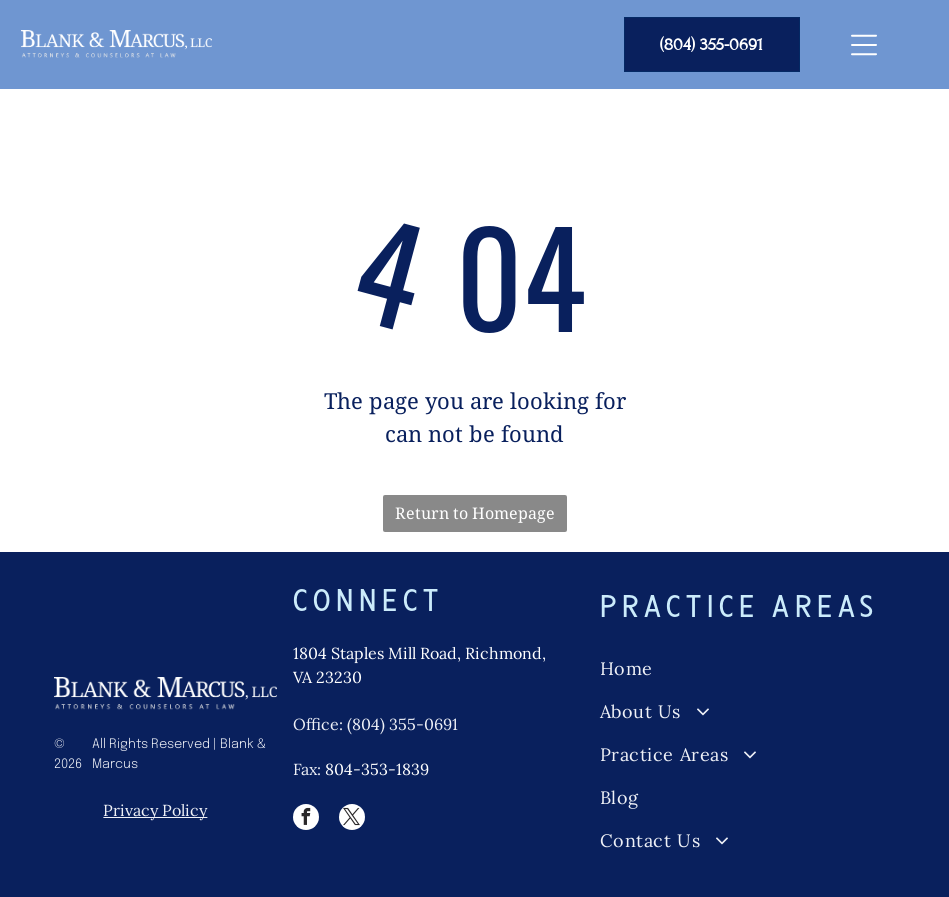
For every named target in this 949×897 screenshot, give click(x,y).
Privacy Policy (155, 810)
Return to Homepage (475, 513)
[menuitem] (747, 668)
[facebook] (306, 819)
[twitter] (352, 819)
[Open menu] (864, 45)
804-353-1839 (377, 769)
